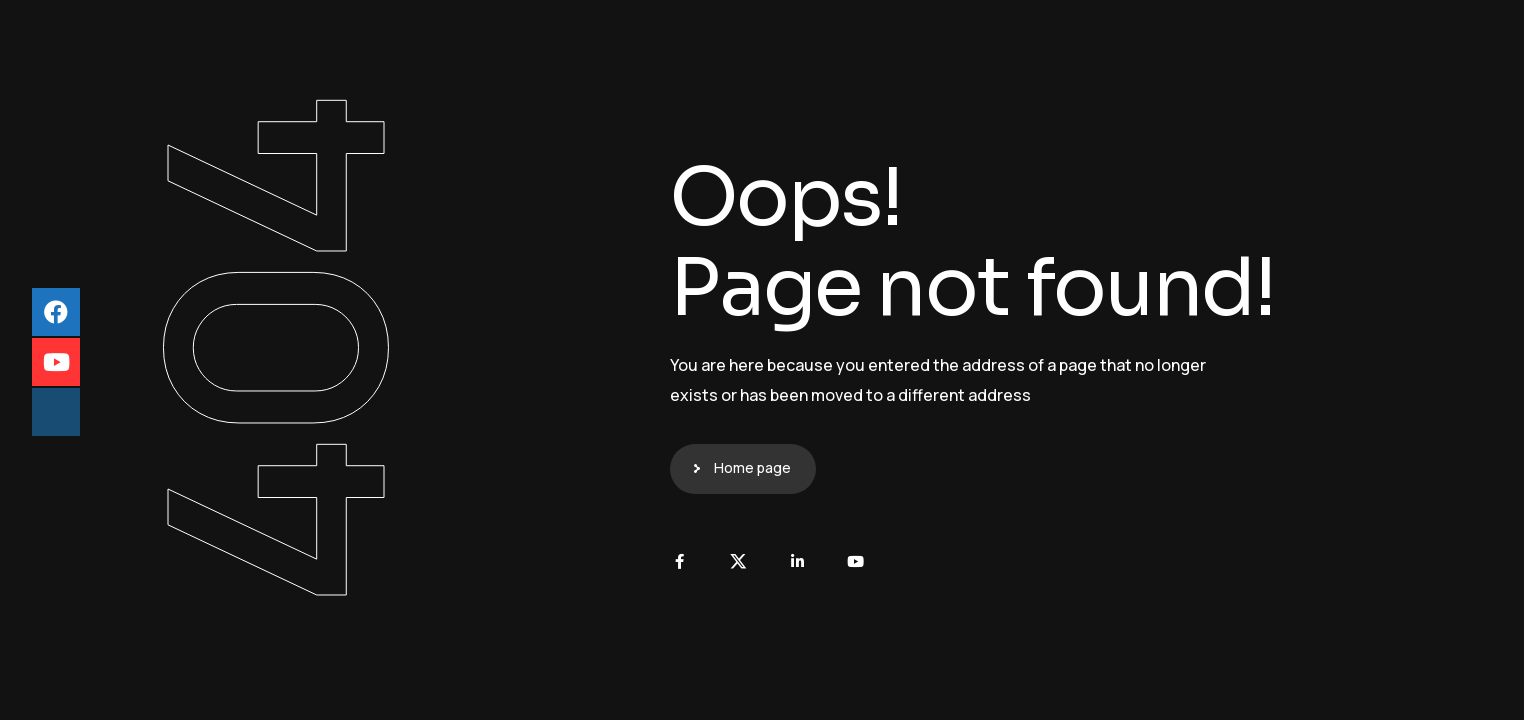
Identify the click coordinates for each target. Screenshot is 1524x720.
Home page (752, 467)
